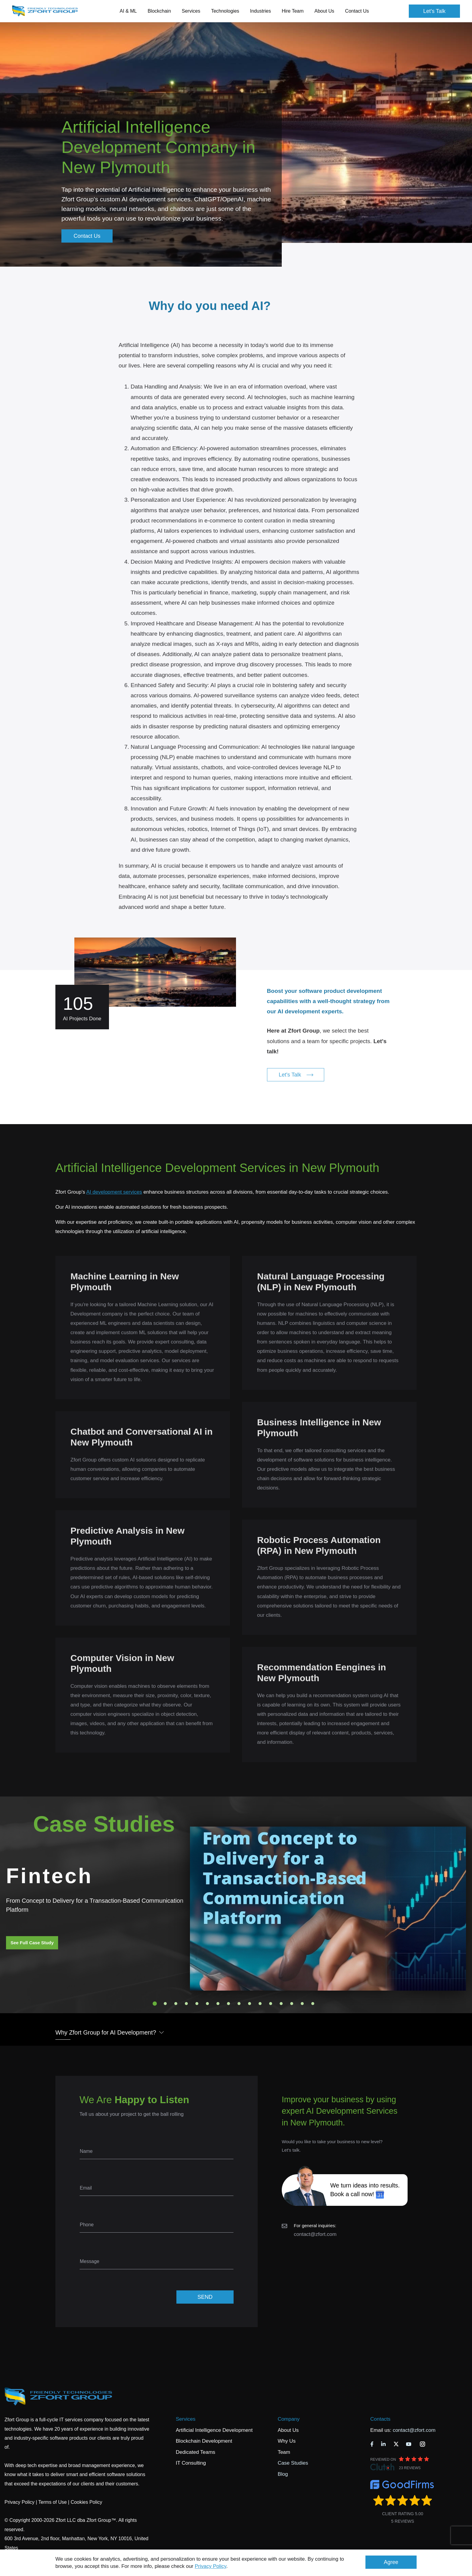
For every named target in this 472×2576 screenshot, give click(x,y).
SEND (205, 2297)
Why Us (287, 2441)
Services (185, 2419)
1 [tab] (154, 2003)
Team (284, 2452)
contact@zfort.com (315, 2234)
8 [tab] (228, 2003)
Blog (283, 2474)
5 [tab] (196, 2003)
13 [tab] (281, 2003)
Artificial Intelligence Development (214, 2430)
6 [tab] (207, 2003)
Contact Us (357, 11)
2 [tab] (165, 2003)
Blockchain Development (204, 2441)
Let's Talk (434, 11)
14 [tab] (291, 2003)
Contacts (380, 2419)
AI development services (114, 1192)
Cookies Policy (86, 2502)
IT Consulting (191, 2463)
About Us (288, 2430)
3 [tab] (175, 2003)
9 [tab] (239, 2003)
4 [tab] (186, 2003)
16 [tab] (312, 2003)
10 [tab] (249, 2003)
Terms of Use (52, 2502)
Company (289, 2419)
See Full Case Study (32, 1942)
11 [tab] (260, 2003)
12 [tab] (270, 2003)
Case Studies (293, 2463)
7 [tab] (217, 2003)
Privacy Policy (210, 2566)
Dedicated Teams (195, 2452)
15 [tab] (302, 2003)
